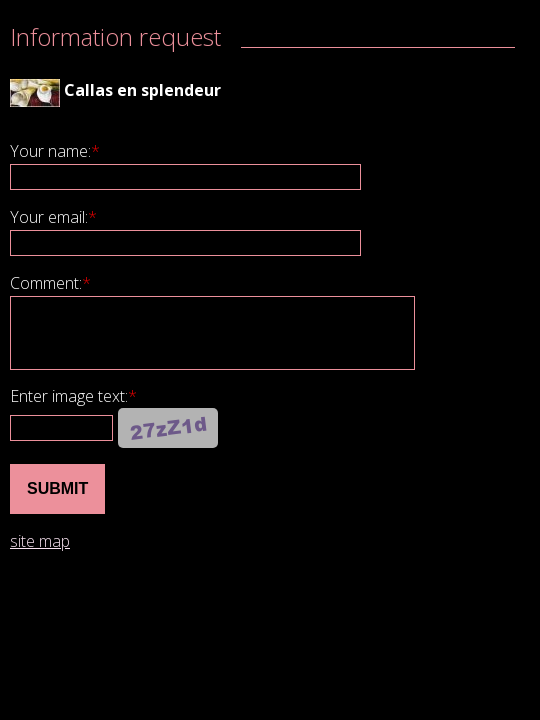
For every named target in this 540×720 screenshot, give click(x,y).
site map (40, 541)
